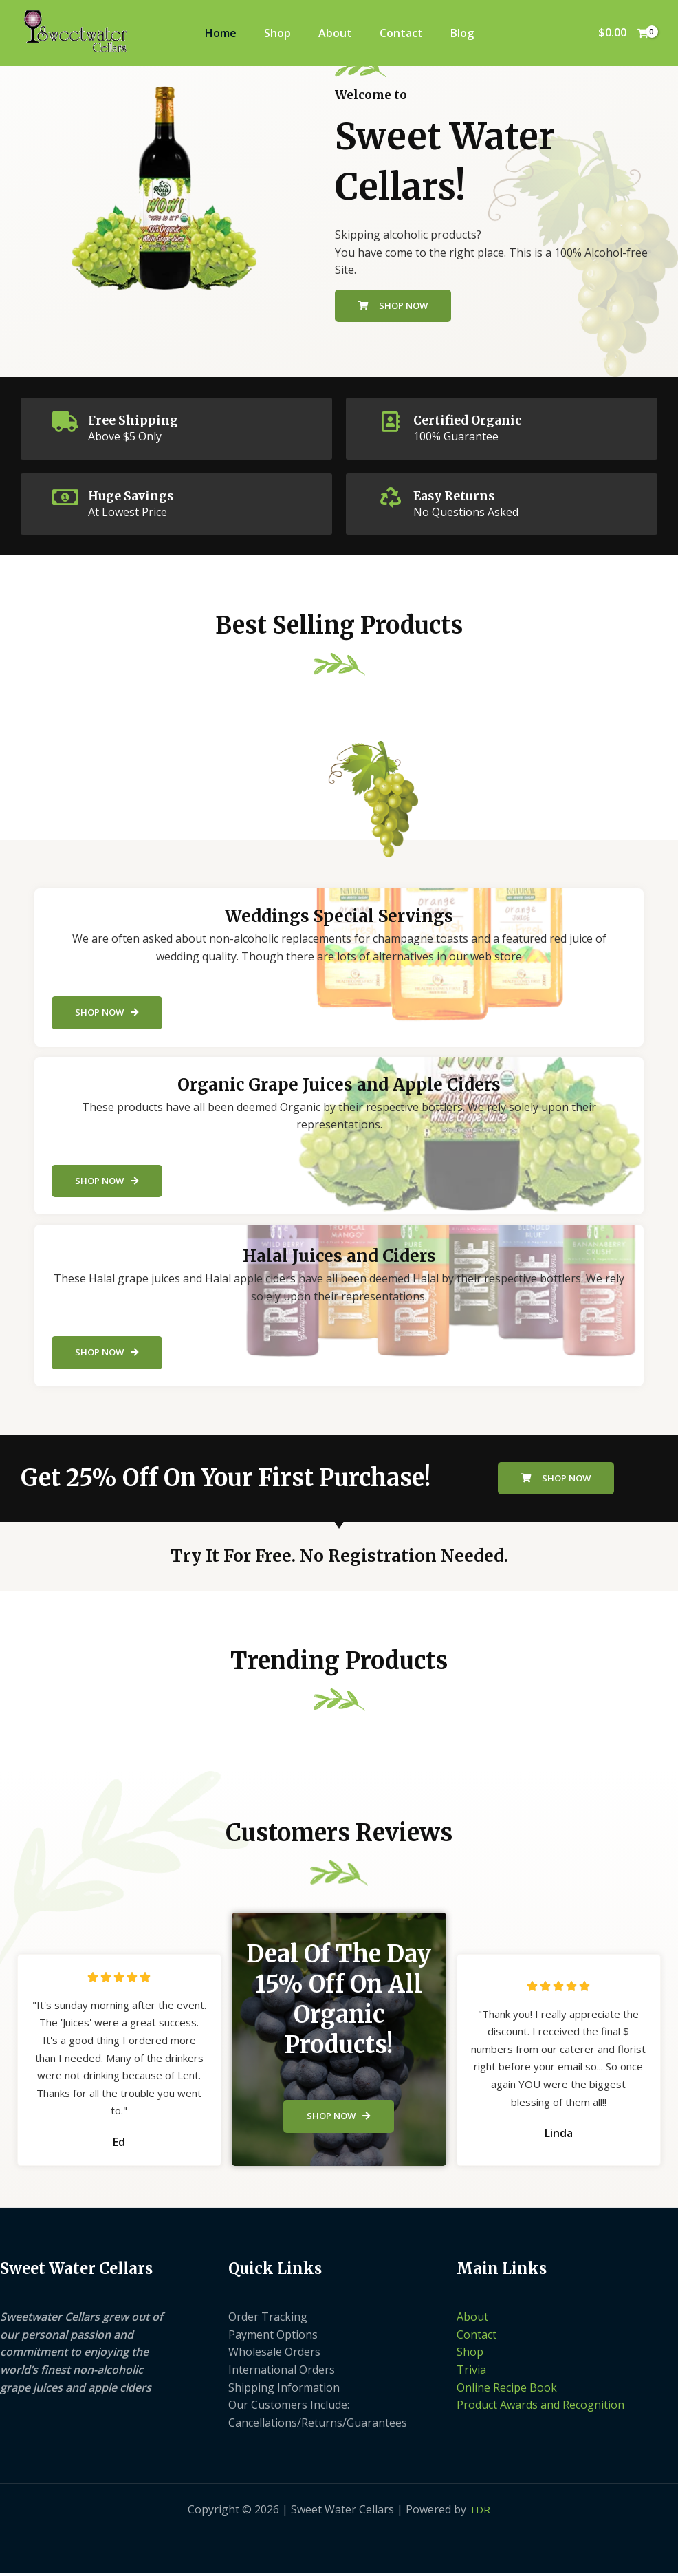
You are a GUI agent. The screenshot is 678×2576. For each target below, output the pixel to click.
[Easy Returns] (390, 497)
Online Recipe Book (507, 2390)
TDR (479, 2512)
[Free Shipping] (65, 422)
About (335, 33)
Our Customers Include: (288, 2407)
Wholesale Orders (274, 2355)
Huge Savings (137, 495)
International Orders (281, 2372)
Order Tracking (267, 2319)
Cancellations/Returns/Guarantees (317, 2425)
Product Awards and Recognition (540, 2407)
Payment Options (273, 2337)
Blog (462, 33)
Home (221, 33)
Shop (277, 33)
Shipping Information (284, 2390)
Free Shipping (138, 420)
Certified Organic (475, 420)
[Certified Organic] (390, 422)
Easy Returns (460, 495)
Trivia (471, 2372)
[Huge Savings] (65, 497)
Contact (401, 33)
